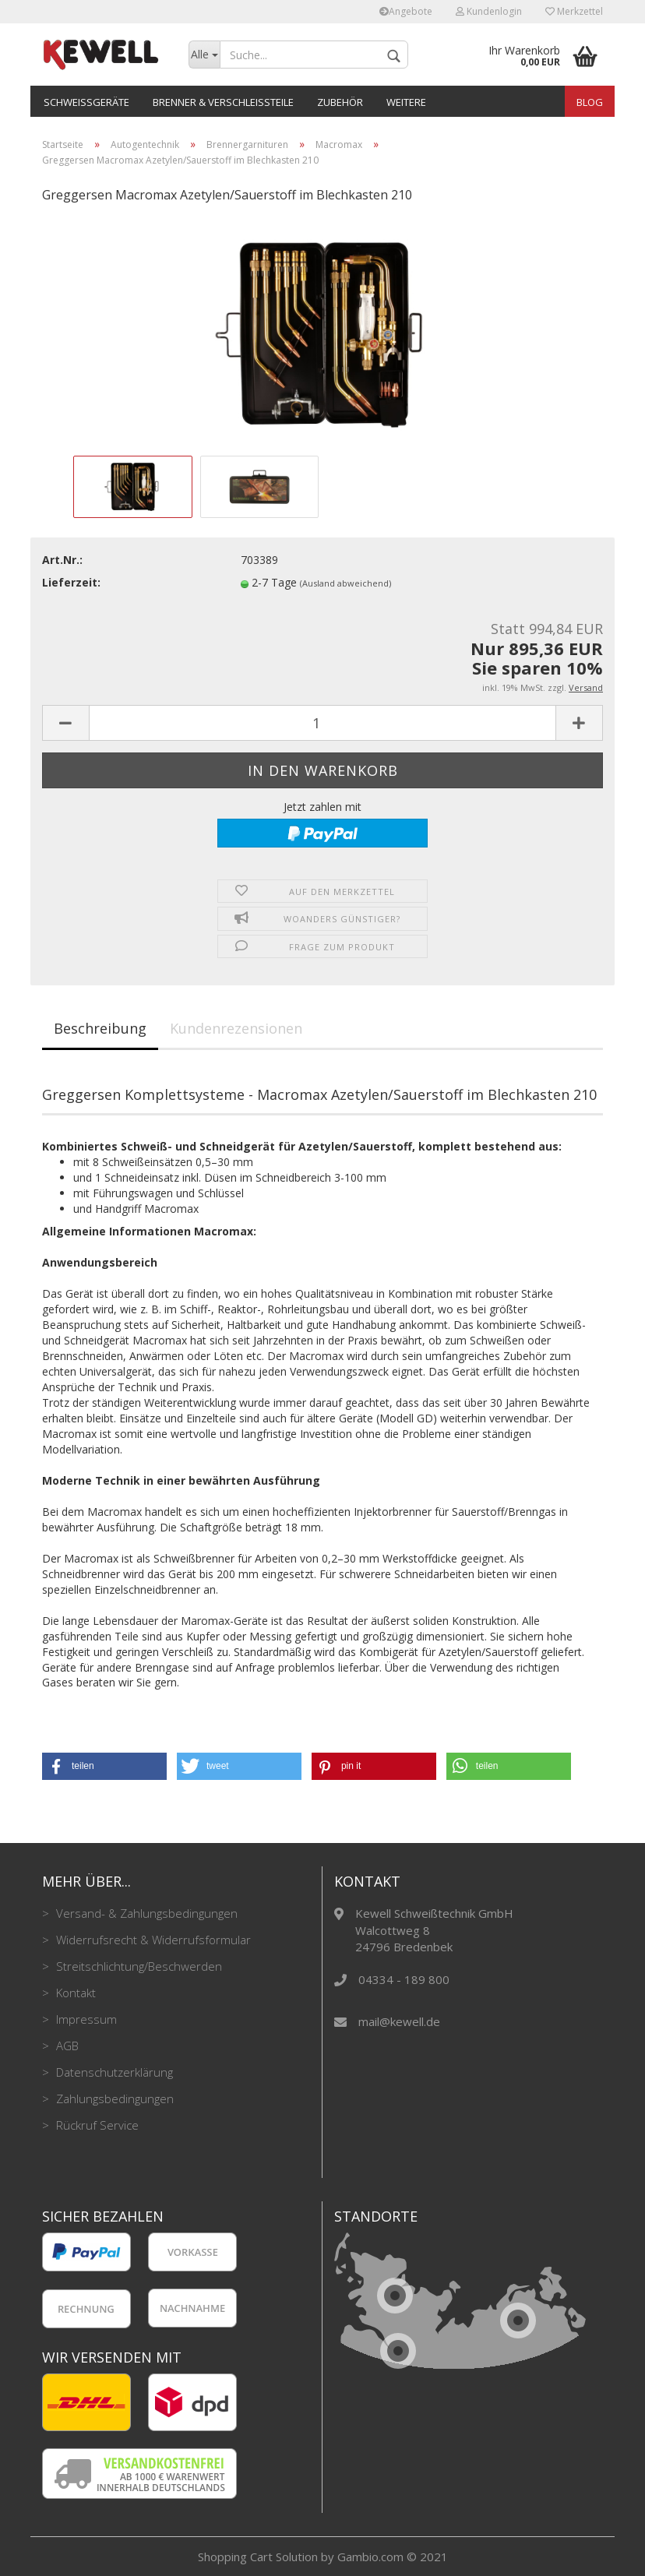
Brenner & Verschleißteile (223, 102)
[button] (104, 1766)
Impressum (85, 2019)
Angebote (405, 11)
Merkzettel (574, 11)
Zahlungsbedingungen (113, 2098)
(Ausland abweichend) (345, 583)
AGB (66, 2045)
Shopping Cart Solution (258, 2556)
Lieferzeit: (71, 582)
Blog (589, 102)
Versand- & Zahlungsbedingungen (145, 1913)
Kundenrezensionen (236, 1028)
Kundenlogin (489, 11)
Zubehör (340, 102)
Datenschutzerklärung (113, 2072)
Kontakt (74, 1992)
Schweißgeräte (86, 102)
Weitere (406, 102)
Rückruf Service (96, 2125)
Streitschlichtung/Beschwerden (137, 1966)
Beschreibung (100, 1028)
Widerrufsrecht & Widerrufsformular (152, 1939)
